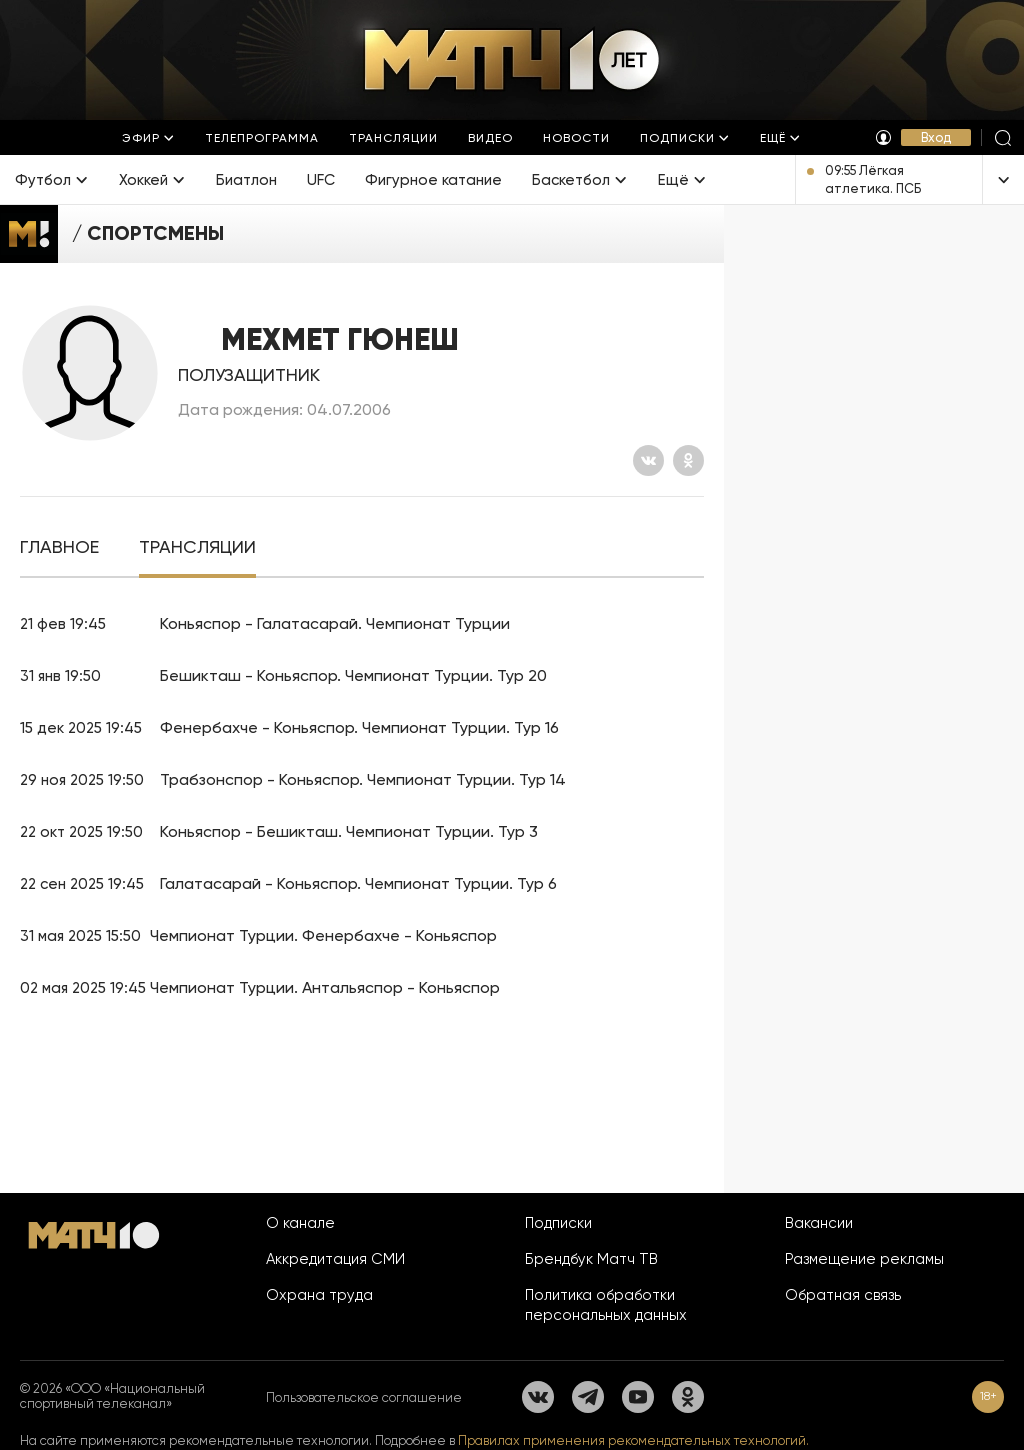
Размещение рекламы (864, 1259)
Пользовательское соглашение (364, 1397)
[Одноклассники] (688, 460)
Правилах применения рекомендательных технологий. (633, 1440)
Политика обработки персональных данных (606, 1305)
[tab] (59, 547)
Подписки (558, 1223)
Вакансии (819, 1223)
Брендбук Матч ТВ (591, 1259)
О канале (300, 1223)
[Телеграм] (588, 1397)
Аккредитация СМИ (335, 1259)
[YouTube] (638, 1397)
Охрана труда (319, 1295)
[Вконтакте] (648, 460)
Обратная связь (843, 1295)
